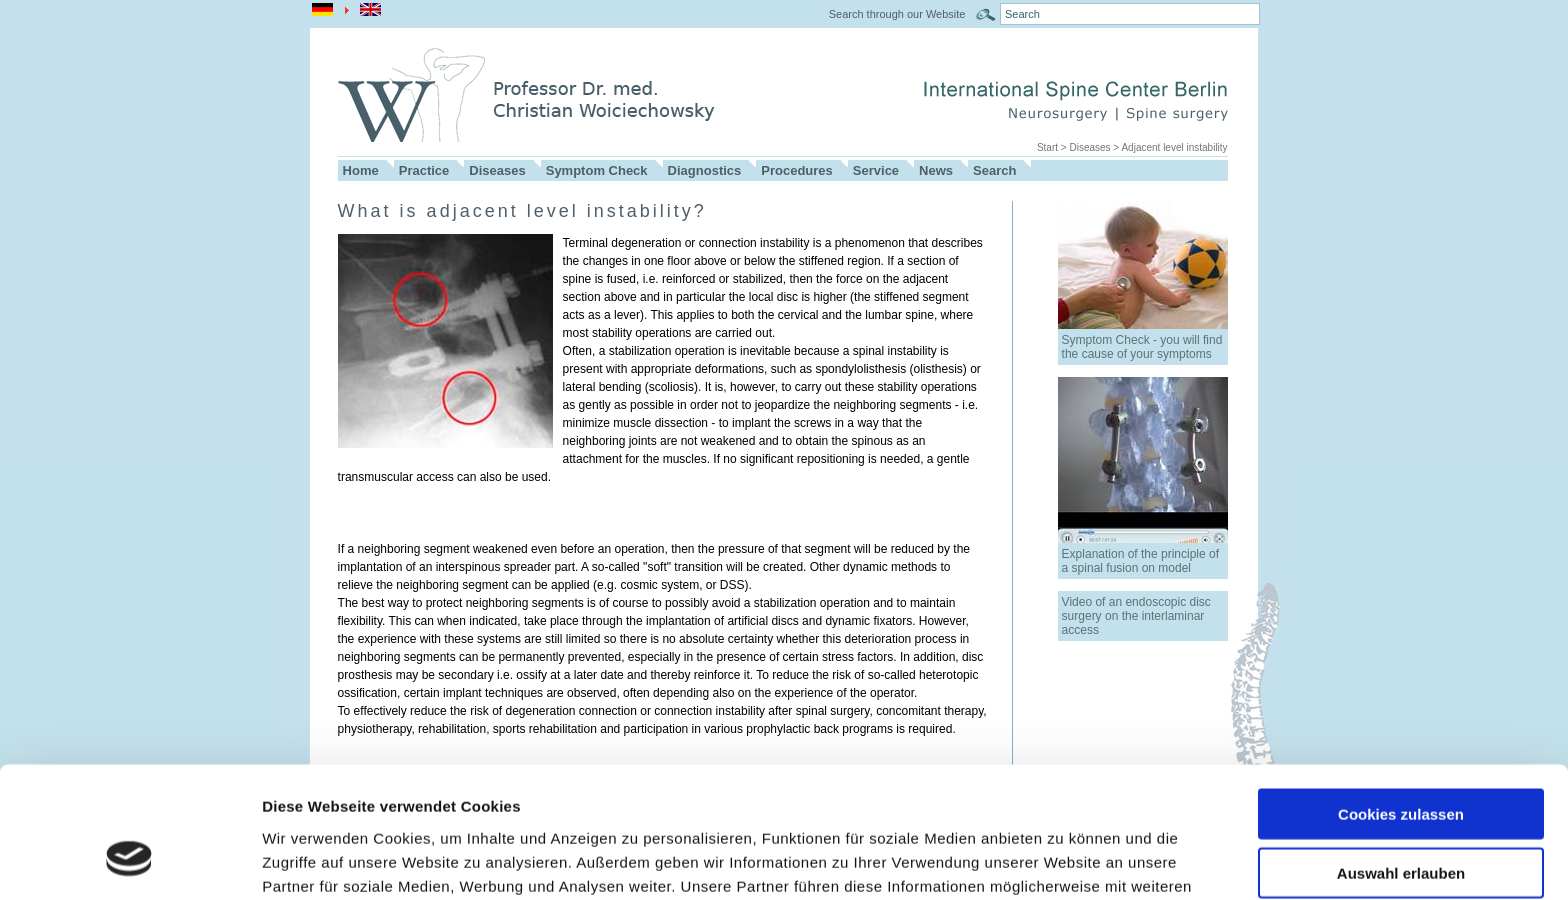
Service (876, 170)
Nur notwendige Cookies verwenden (1401, 826)
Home (361, 170)
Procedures (797, 170)
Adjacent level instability (1174, 147)
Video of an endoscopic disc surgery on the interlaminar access (1136, 616)
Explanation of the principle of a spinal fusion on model (1140, 561)
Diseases (1089, 147)
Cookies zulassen (1401, 700)
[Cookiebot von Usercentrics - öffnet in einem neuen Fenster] (129, 861)
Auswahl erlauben (1401, 759)
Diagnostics (705, 170)
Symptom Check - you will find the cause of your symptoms (1142, 347)
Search (994, 170)
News (936, 170)
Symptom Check (597, 170)
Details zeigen (1063, 860)
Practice (424, 170)
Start (1047, 147)
